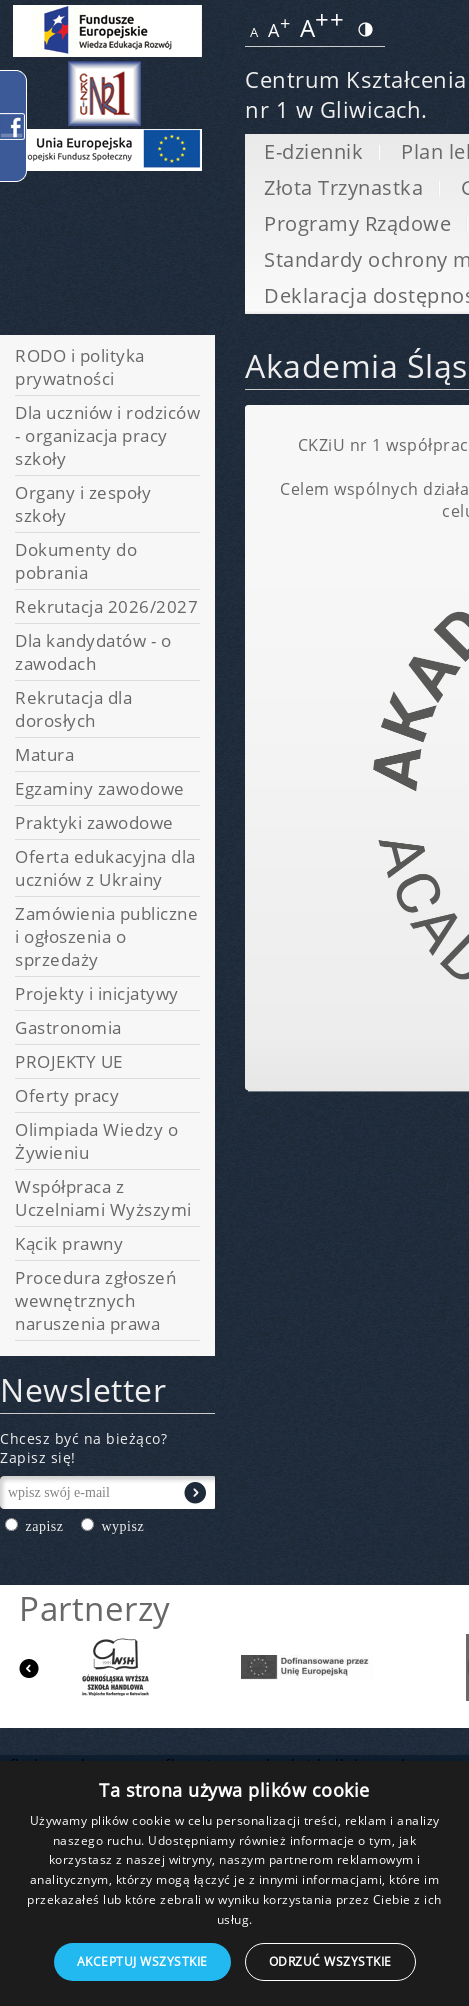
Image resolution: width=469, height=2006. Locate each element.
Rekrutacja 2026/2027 (106, 606)
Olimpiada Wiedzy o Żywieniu (96, 1141)
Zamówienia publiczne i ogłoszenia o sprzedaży (106, 936)
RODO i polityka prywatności (80, 367)
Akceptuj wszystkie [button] (142, 1961)
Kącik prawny (69, 1243)
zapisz (45, 1526)
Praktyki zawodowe (94, 822)
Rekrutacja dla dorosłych (73, 709)
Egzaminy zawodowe (100, 788)
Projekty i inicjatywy (97, 993)
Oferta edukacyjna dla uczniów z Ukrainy (105, 868)
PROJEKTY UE (69, 1061)
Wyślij (195, 1493)
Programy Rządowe (357, 223)
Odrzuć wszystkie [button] (330, 1961)
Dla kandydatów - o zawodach (93, 652)
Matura (44, 754)
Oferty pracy (67, 1095)
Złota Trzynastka (343, 187)
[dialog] (234, 1883)
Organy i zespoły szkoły (83, 504)
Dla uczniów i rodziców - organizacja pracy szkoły (107, 435)
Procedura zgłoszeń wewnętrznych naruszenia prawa (95, 1300)
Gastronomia (68, 1027)
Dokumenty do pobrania (76, 561)
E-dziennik (313, 151)
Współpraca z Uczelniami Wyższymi (103, 1198)
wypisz (122, 1526)
